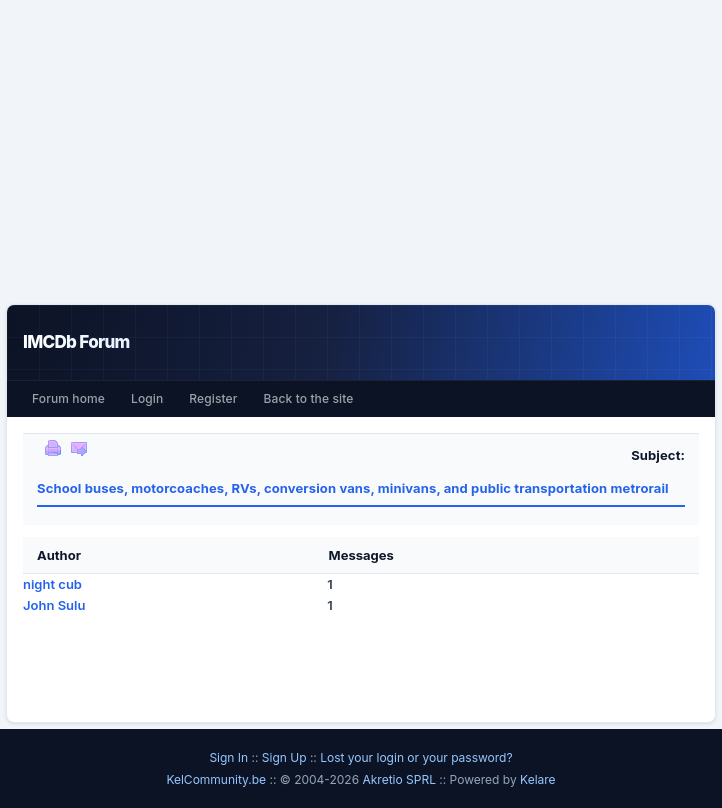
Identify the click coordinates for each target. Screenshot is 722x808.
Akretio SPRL (400, 779)
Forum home (68, 398)
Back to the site (309, 398)
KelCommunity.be (217, 779)
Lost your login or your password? (416, 757)
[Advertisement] (361, 152)
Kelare (538, 779)
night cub (52, 584)
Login (147, 398)
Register (213, 398)
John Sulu (54, 605)
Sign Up (284, 757)
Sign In (228, 757)
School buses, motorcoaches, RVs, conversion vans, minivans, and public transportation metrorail (353, 488)
